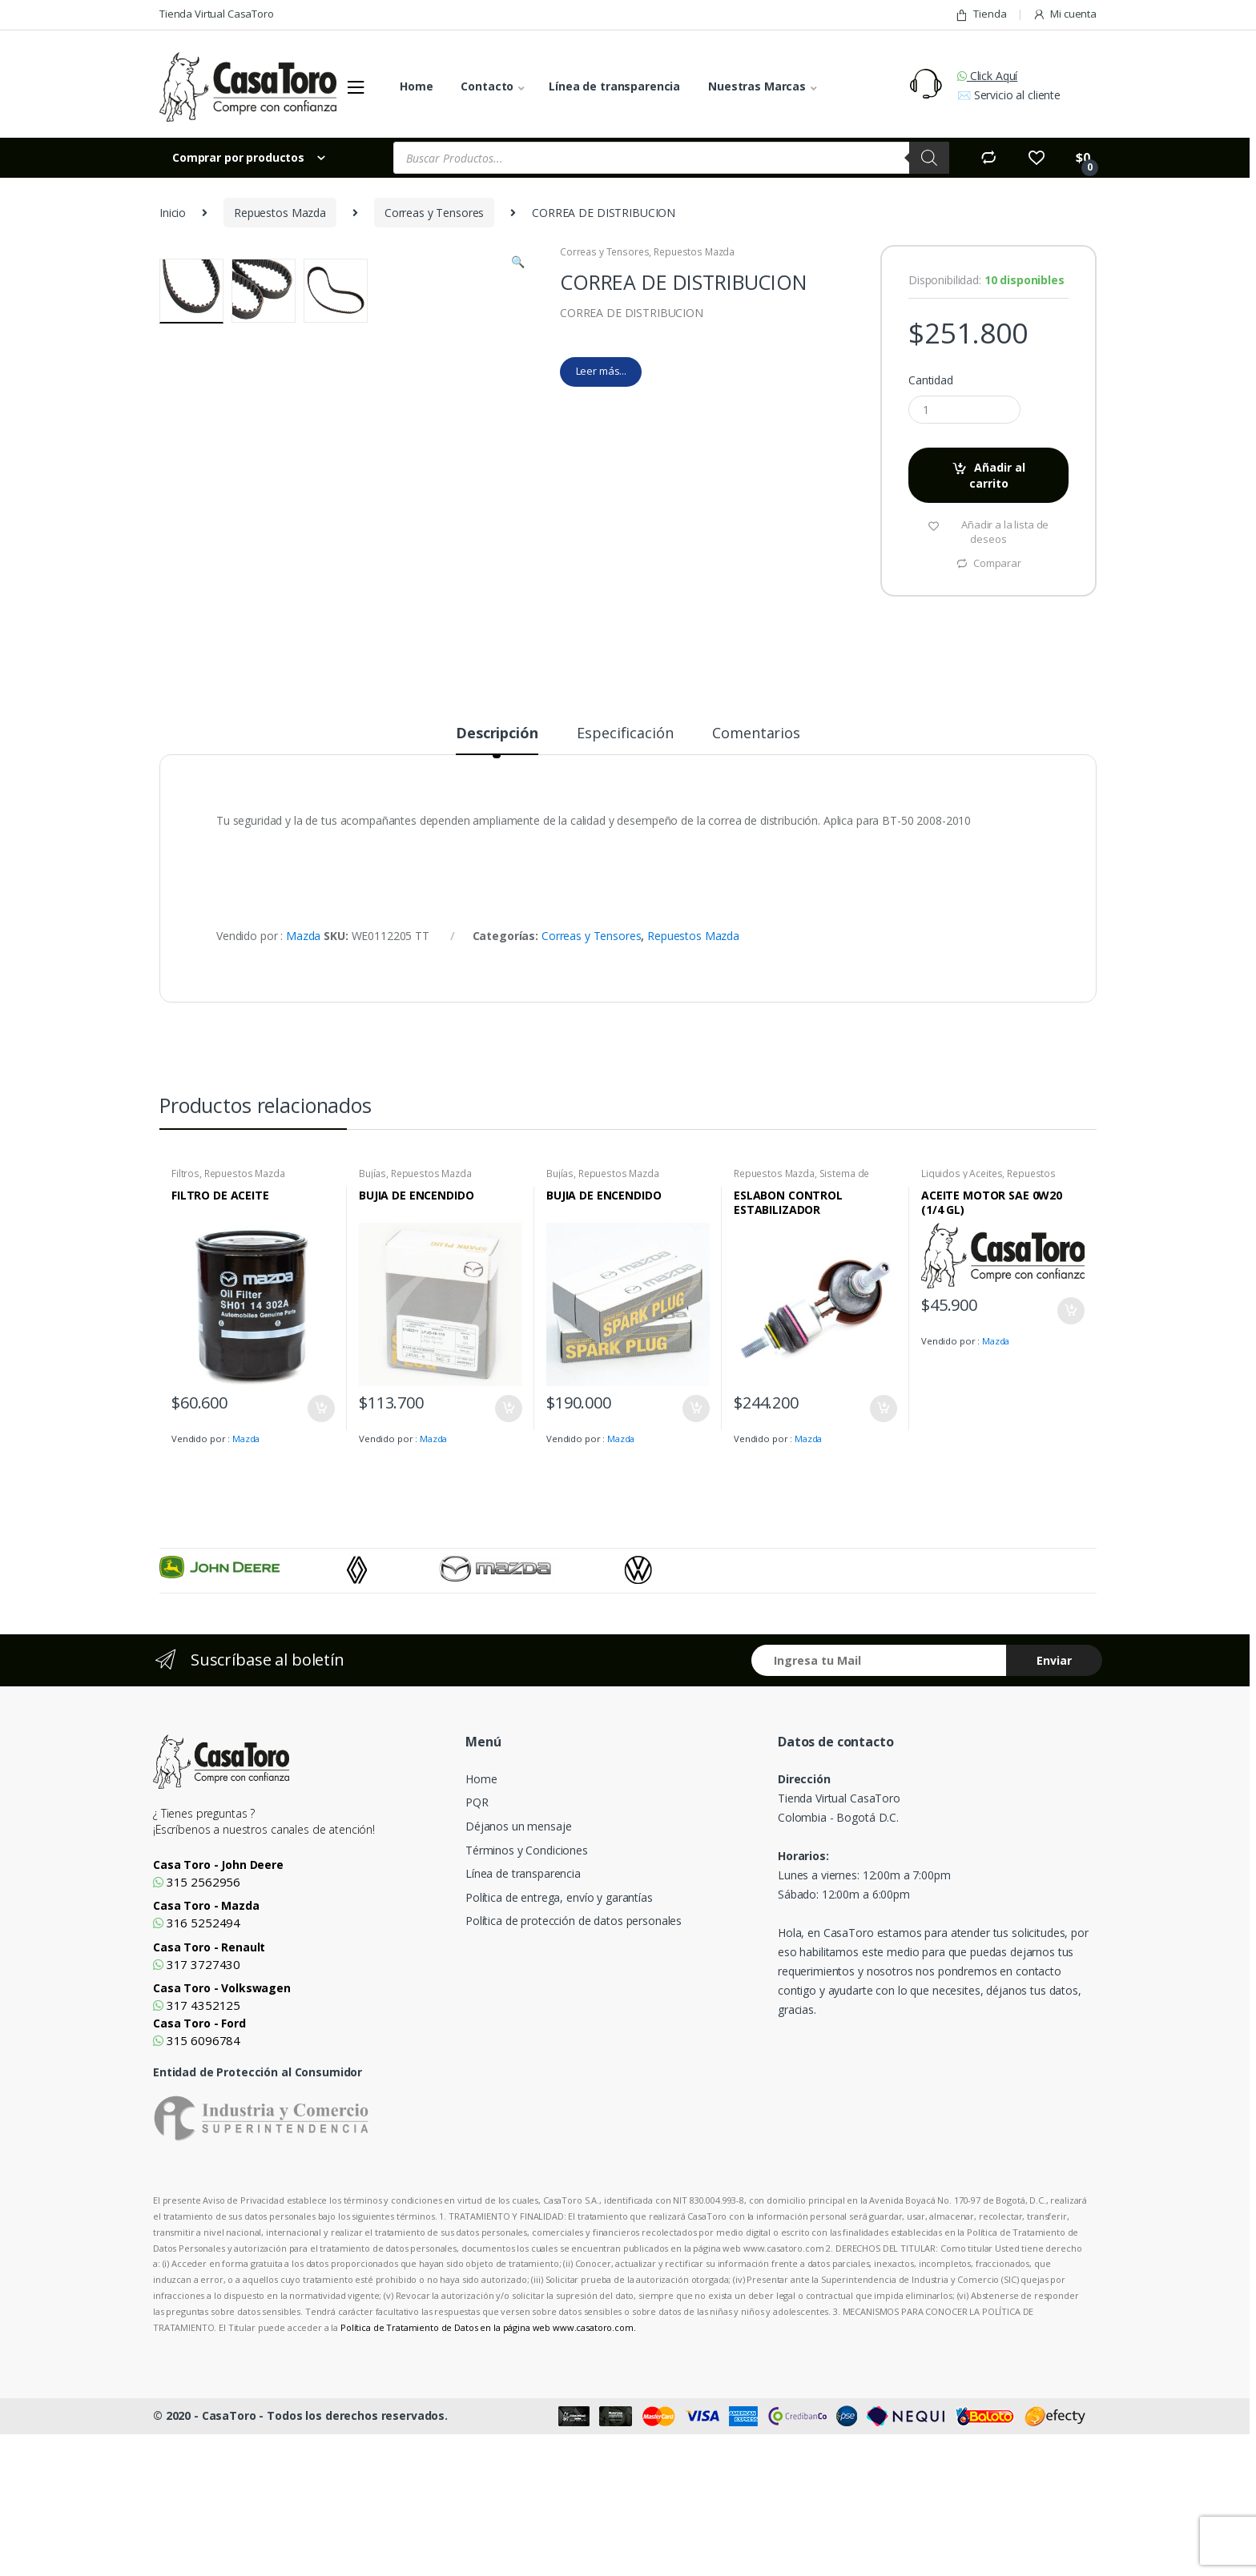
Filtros (185, 1298)
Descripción (496, 858)
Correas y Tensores (434, 212)
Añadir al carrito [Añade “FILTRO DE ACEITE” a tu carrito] (320, 1534)
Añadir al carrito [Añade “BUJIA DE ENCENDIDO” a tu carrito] (507, 1534)
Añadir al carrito (997, 475)
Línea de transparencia (614, 86)
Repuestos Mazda (280, 212)
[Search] (929, 158)
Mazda (303, 1060)
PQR (477, 1927)
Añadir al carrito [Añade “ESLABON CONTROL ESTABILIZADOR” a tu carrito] (882, 1534)
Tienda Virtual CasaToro (216, 13)
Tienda (980, 14)
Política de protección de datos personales (573, 2046)
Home (416, 86)
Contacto (487, 86)
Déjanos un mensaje (518, 1951)
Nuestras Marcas (757, 86)
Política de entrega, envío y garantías (559, 2023)
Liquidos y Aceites (961, 1298)
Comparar (997, 563)
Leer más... (601, 371)
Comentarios (755, 858)
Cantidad (930, 380)
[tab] (496, 864)
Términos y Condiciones (526, 1975)
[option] (253, 1693)
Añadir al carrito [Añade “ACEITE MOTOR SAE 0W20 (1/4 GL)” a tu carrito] (1070, 1436)
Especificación (625, 858)
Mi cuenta (1065, 14)
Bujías (372, 1298)
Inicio (172, 212)
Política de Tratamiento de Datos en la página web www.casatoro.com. (488, 2452)
